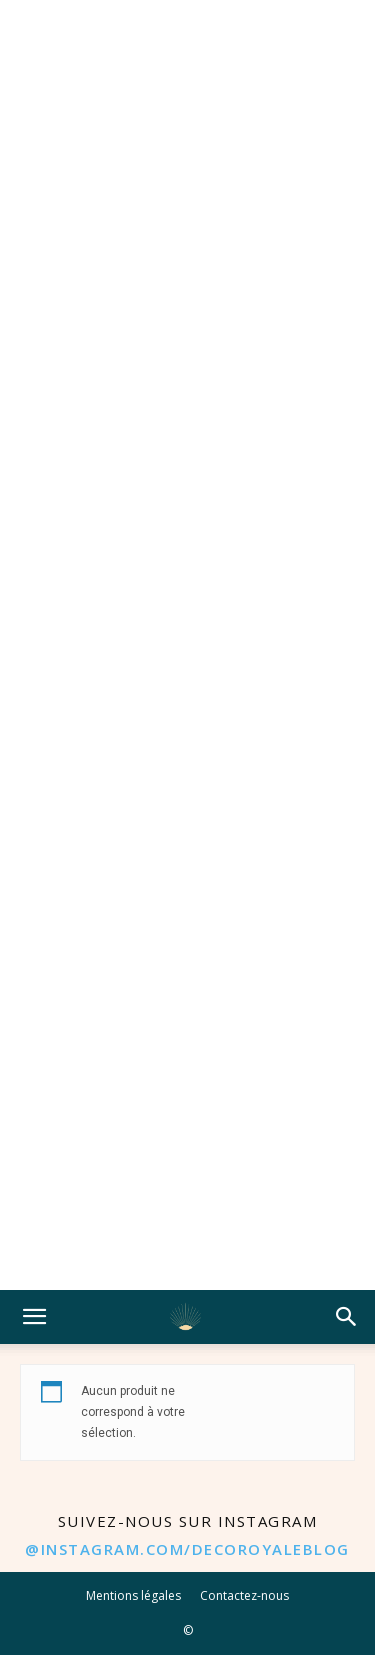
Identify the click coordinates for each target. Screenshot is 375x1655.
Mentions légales (133, 1595)
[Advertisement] (187, 645)
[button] (34, 1317)
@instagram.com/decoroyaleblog (187, 1549)
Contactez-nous (244, 1595)
